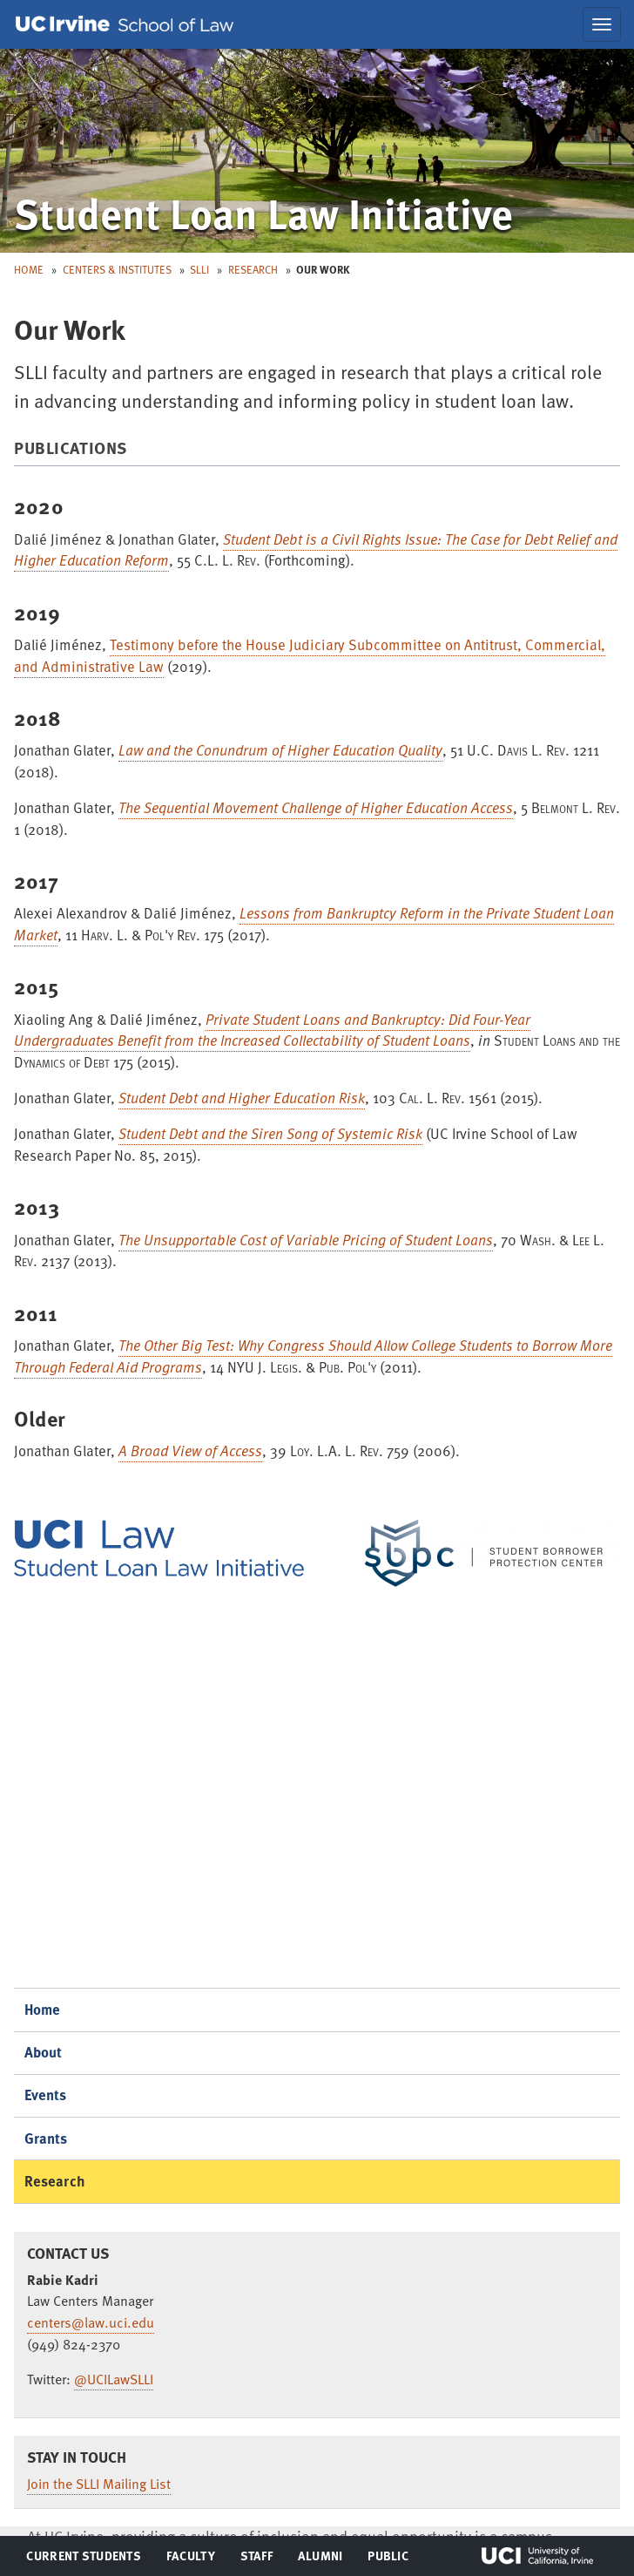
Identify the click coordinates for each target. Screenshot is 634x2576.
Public (389, 2559)
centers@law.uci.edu (90, 2322)
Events (45, 2094)
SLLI (199, 269)
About (43, 2052)
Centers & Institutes (117, 269)
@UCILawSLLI (113, 2379)
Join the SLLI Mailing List (99, 2483)
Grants (46, 2138)
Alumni (320, 2559)
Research (253, 269)
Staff (261, 2559)
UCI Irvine (537, 2556)
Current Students (83, 2559)
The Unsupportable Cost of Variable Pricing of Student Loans (305, 1240)
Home (29, 269)
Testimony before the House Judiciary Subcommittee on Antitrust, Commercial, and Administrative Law (309, 655)
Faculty (190, 2559)
